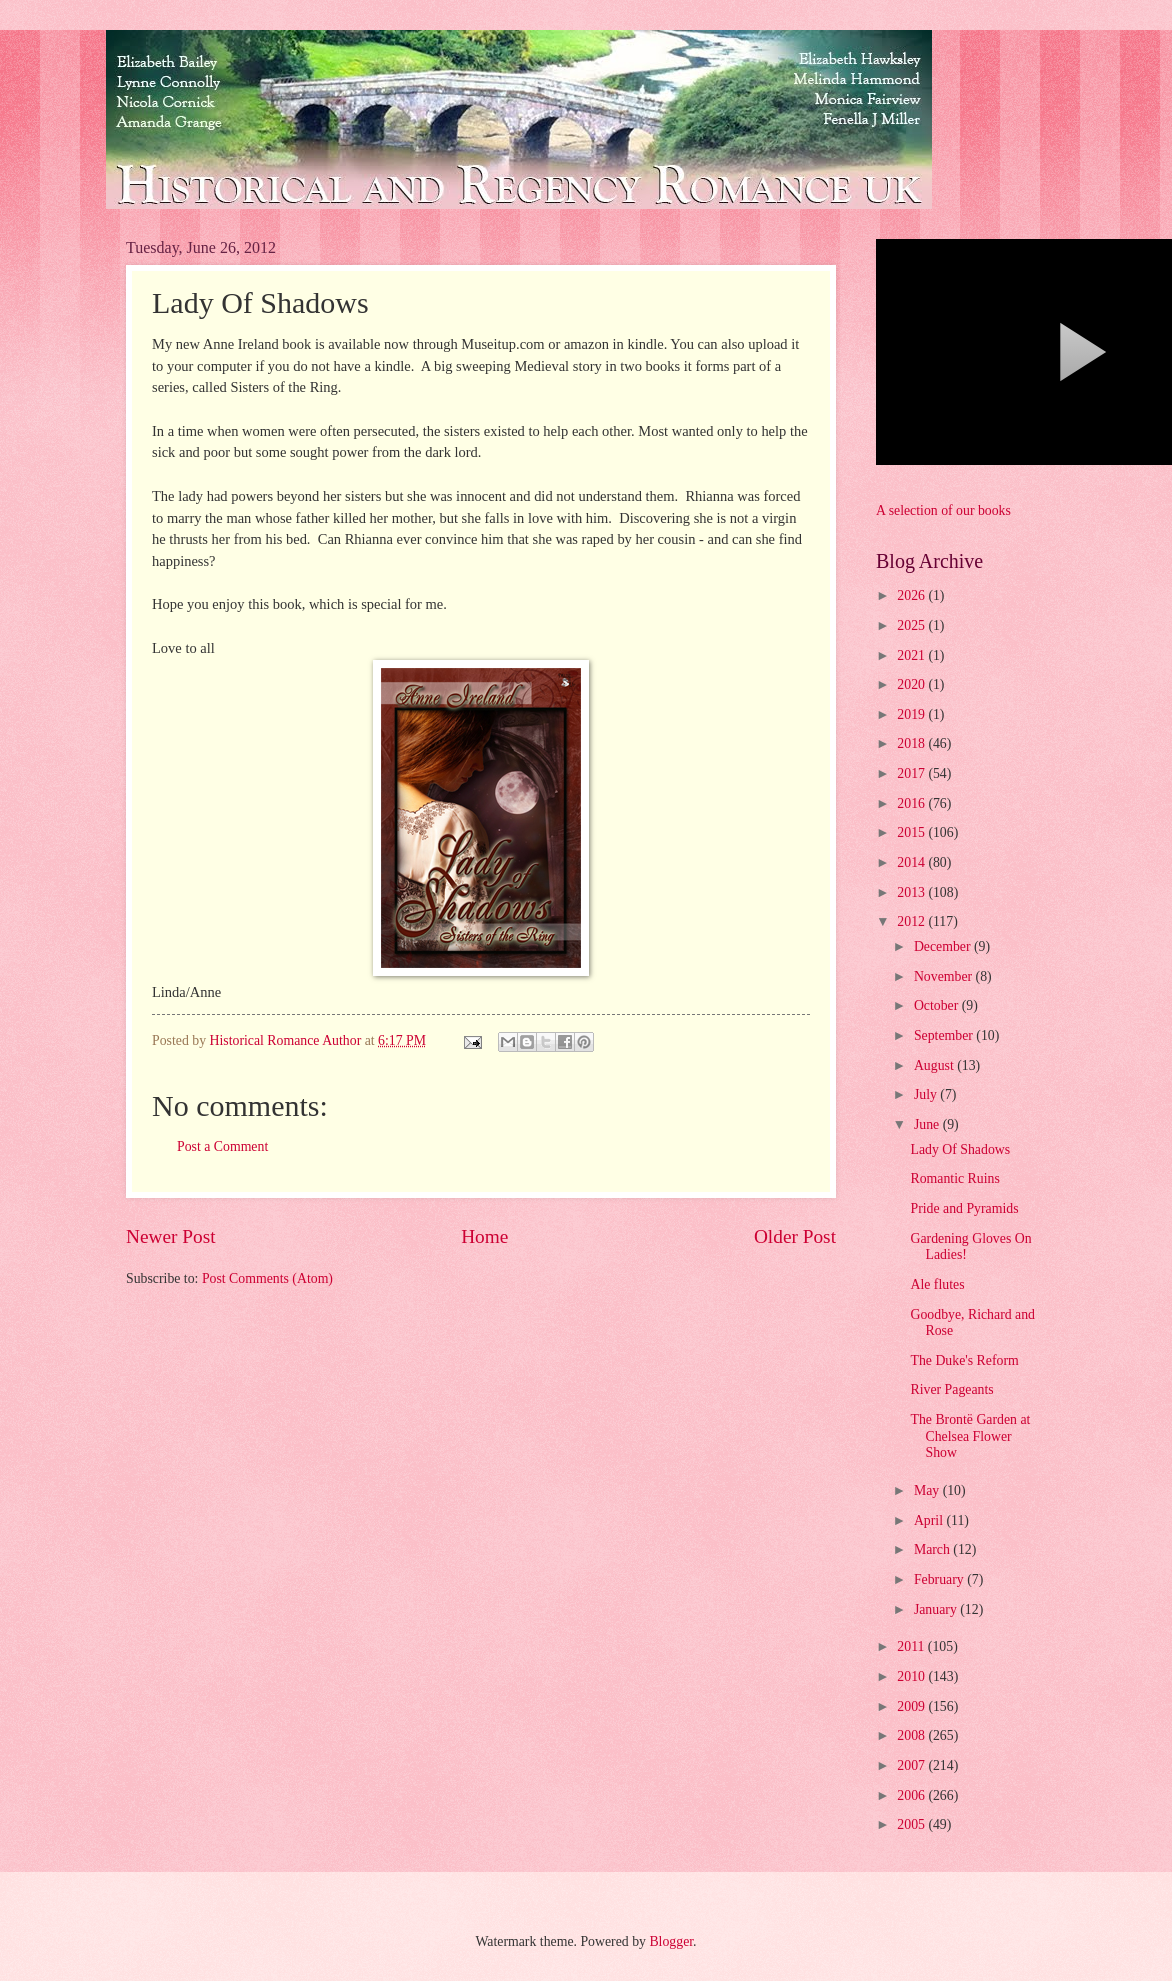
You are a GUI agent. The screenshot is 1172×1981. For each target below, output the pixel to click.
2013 (912, 892)
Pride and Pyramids (964, 1208)
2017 (912, 773)
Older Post (795, 1236)
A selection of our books (943, 510)
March (933, 1549)
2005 (912, 1824)
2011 (912, 1646)
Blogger (671, 1941)
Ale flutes (937, 1284)
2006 (912, 1795)
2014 (912, 862)
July (927, 1094)
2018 (912, 743)
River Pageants (951, 1389)
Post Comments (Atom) (267, 1278)
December (944, 946)
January (937, 1609)
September (945, 1035)
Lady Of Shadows (960, 1149)
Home (484, 1236)
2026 (912, 595)
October (938, 1005)
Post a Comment (222, 1146)
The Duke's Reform (964, 1360)
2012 (912, 921)
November (945, 976)
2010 (912, 1676)
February (940, 1579)
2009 (912, 1706)
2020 (912, 684)
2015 (912, 832)
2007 (912, 1765)
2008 (912, 1735)
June (928, 1124)
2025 (912, 625)
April (930, 1520)
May (928, 1490)
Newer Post (171, 1236)
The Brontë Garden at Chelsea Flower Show (970, 1436)
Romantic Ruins (954, 1178)
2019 (912, 714)
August (935, 1065)
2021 (912, 655)
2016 (912, 803)
